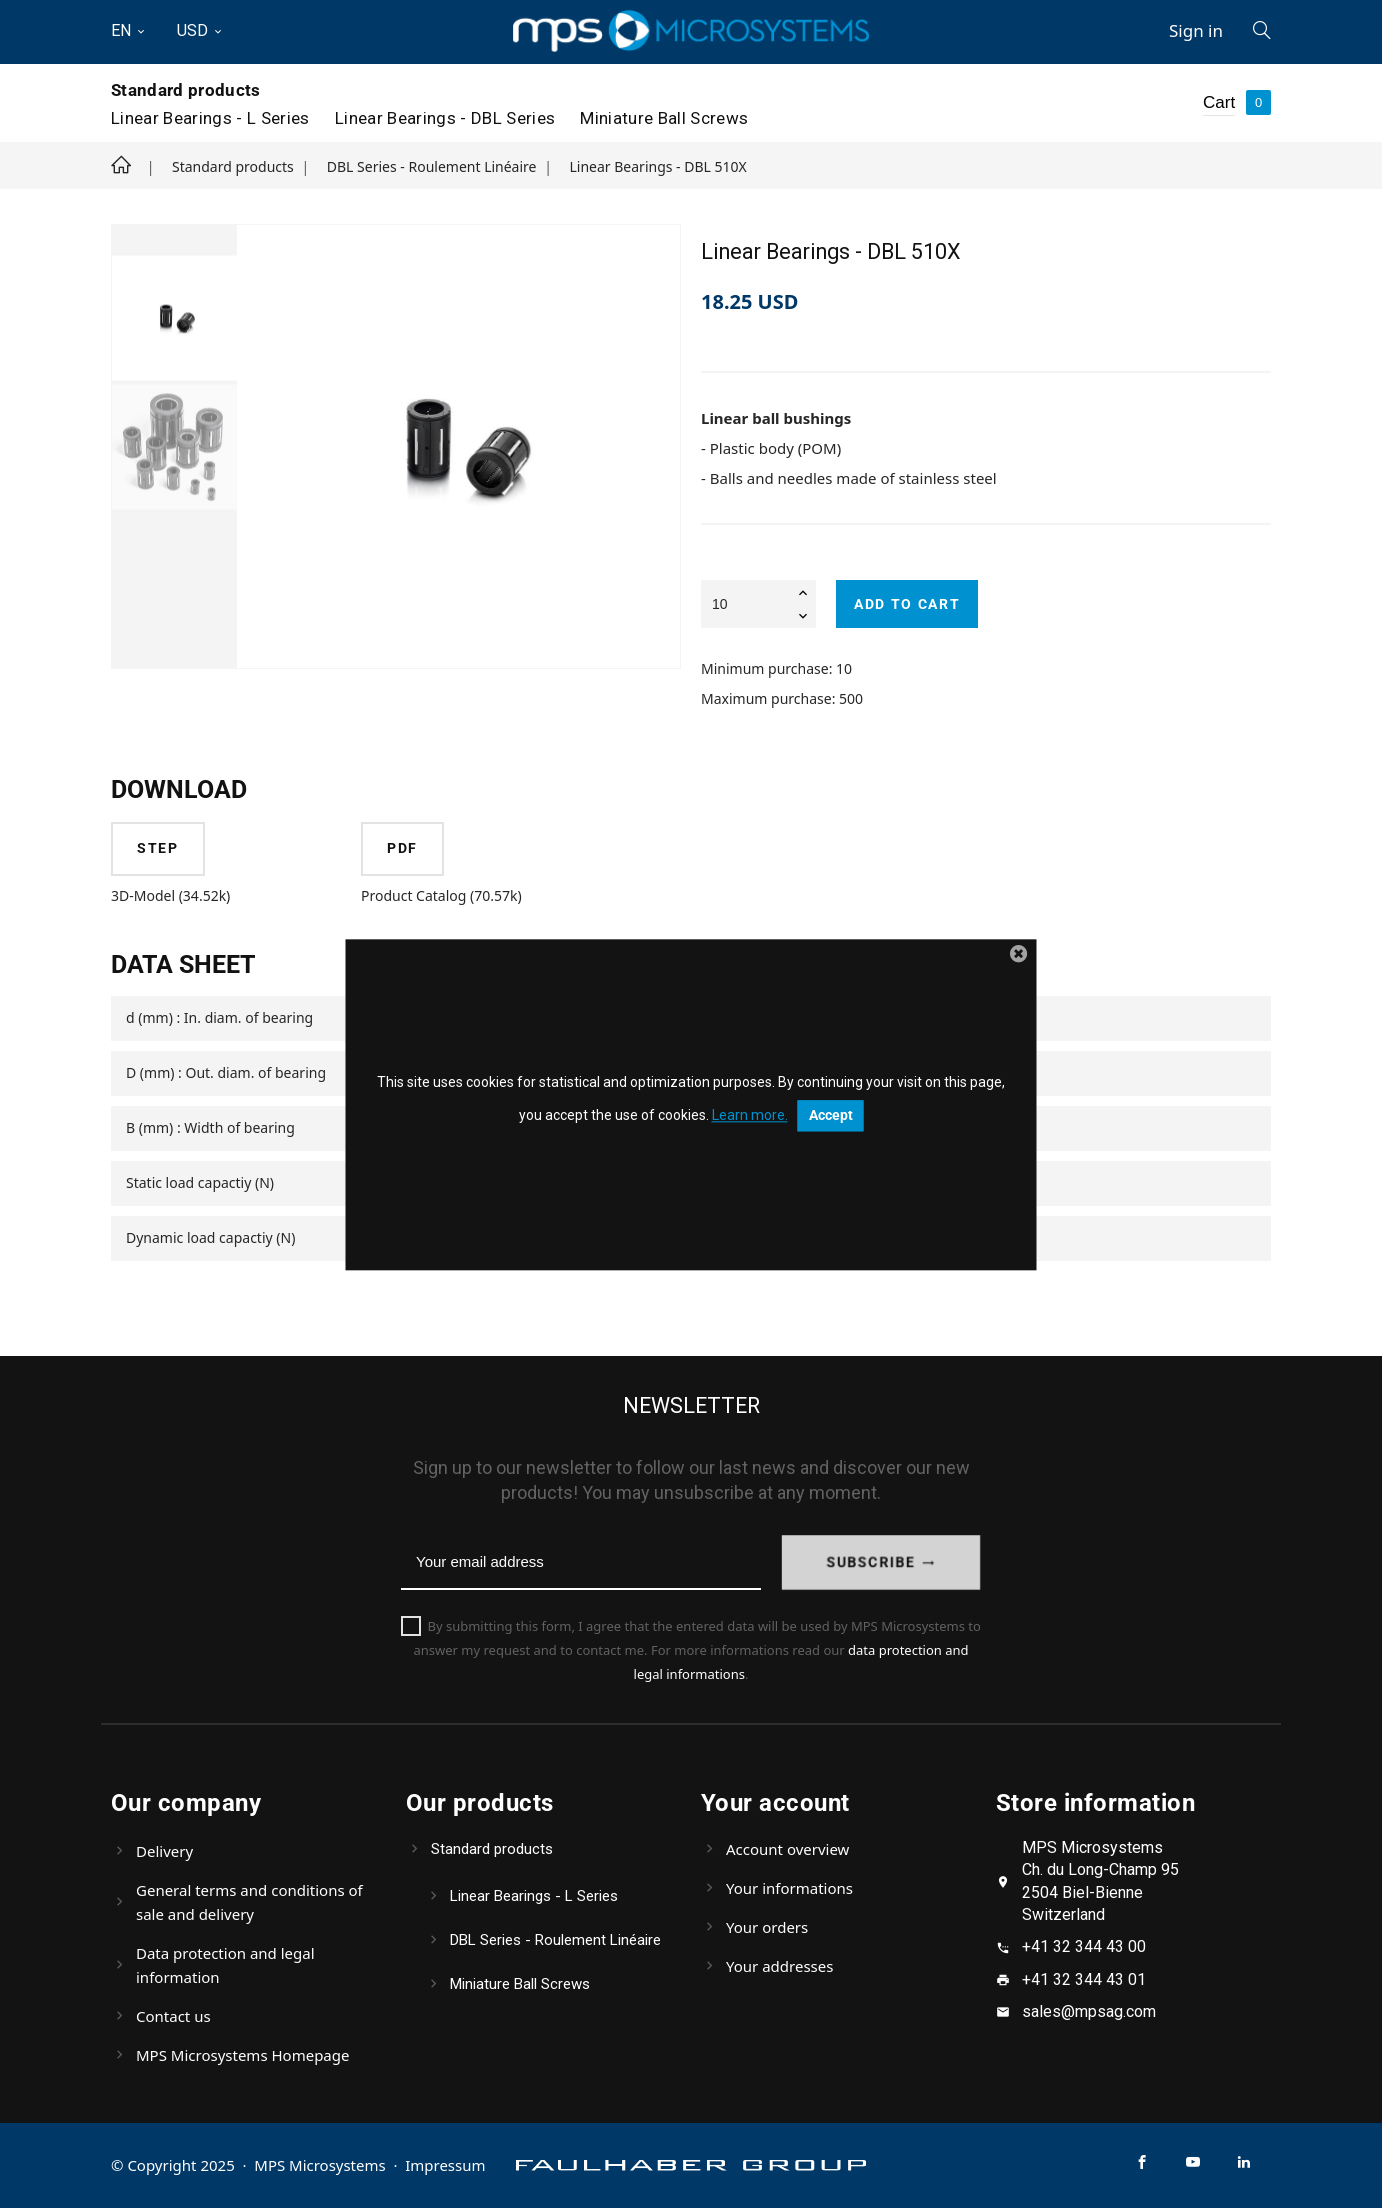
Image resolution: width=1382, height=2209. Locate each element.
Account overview (787, 1850)
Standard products (186, 90)
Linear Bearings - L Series (210, 118)
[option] (174, 317)
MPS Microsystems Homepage (242, 2056)
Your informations (789, 1889)
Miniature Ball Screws (664, 118)
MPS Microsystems (320, 2166)
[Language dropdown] (136, 31)
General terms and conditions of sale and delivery (249, 1903)
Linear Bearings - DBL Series (445, 118)
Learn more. (750, 1116)
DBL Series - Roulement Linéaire (555, 1941)
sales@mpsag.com (1089, 2012)
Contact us (173, 2017)
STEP (159, 849)
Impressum (446, 2166)
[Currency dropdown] (200, 31)
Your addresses (779, 1967)
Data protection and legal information (225, 1966)
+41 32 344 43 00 (1084, 1947)
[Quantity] (758, 604)
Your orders (767, 1928)
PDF (403, 849)
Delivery (164, 1852)
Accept (831, 1116)
